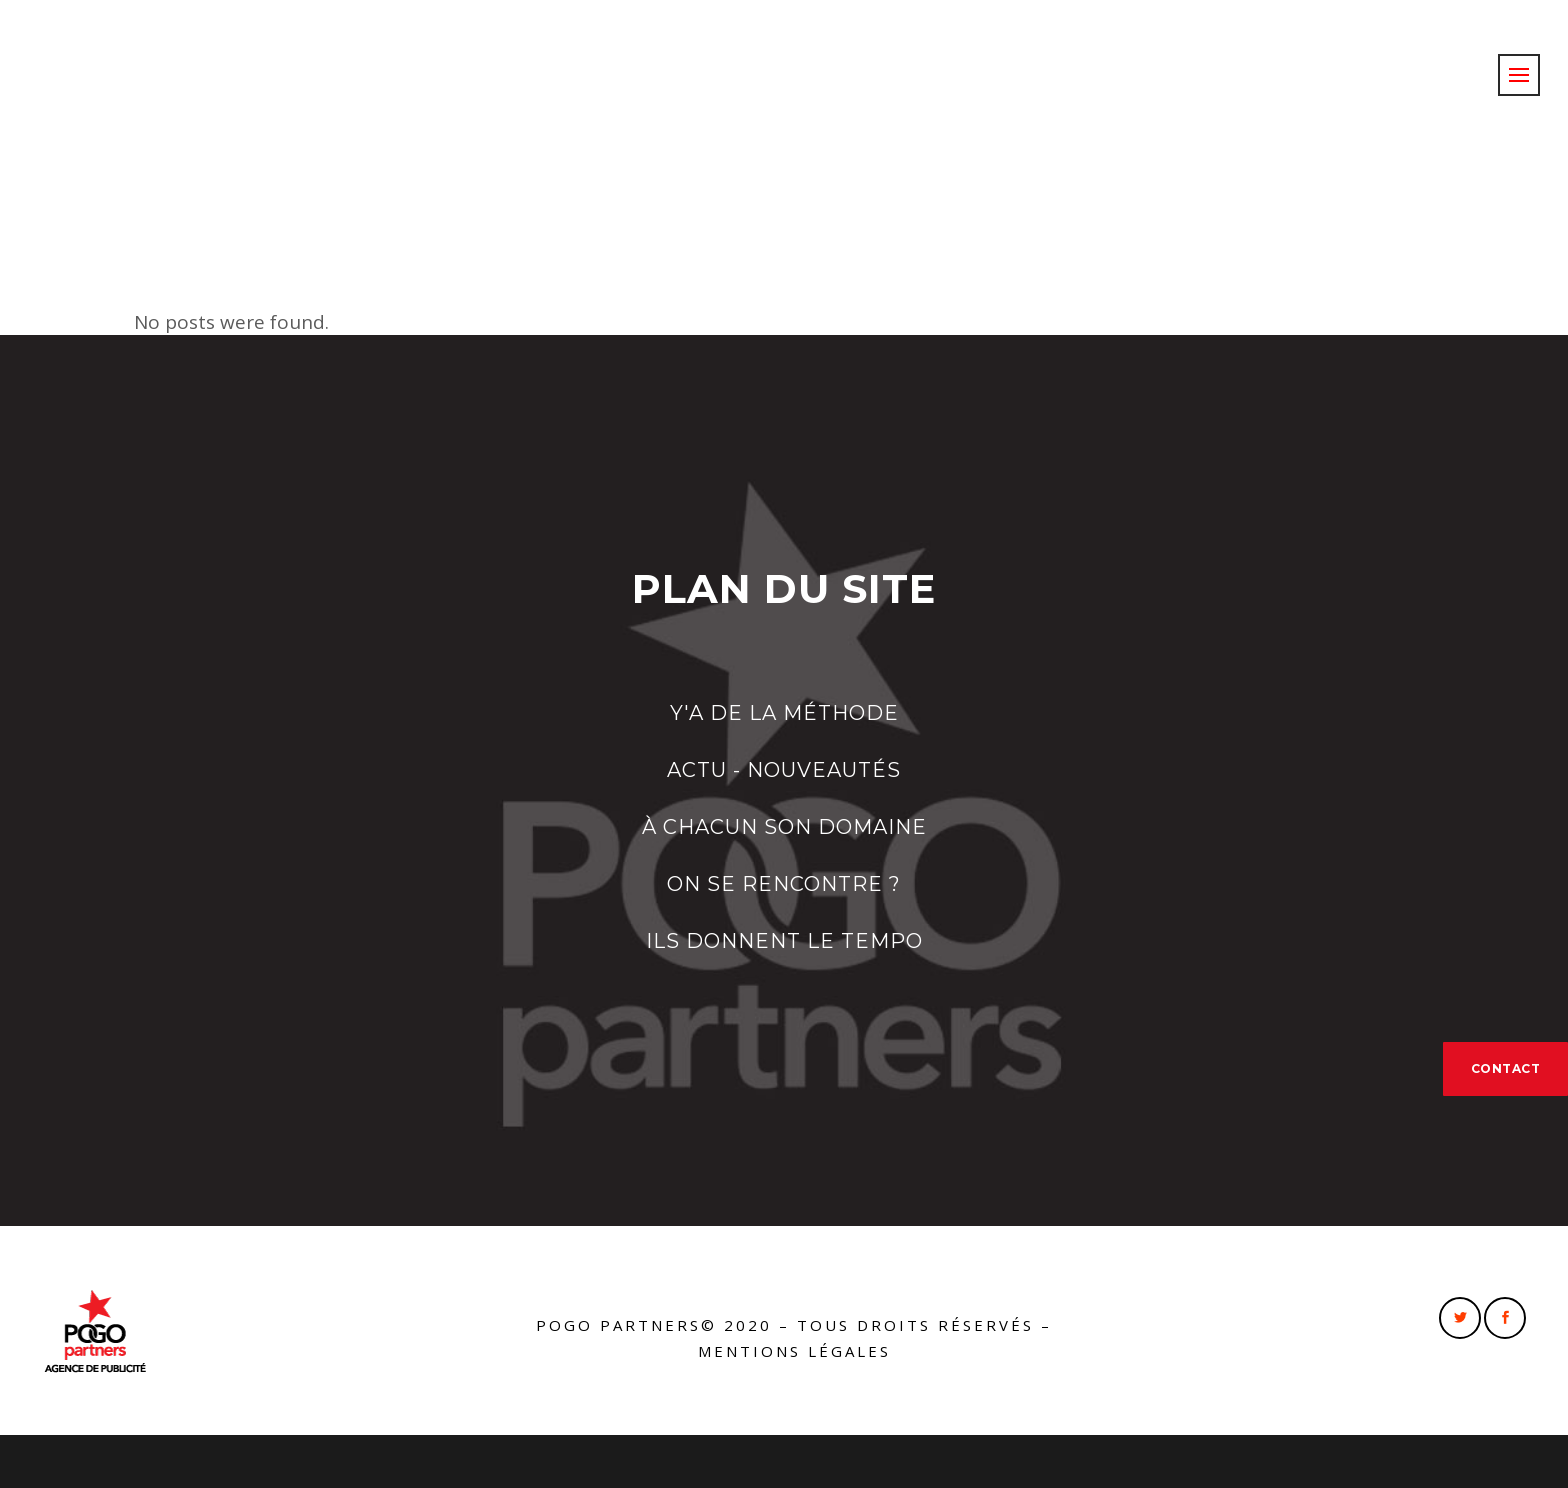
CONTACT (1506, 1068)
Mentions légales (794, 1351)
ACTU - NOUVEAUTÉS (784, 770)
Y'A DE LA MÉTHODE (784, 713)
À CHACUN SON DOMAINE (784, 827)
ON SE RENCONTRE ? (784, 884)
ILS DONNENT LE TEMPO (784, 941)
